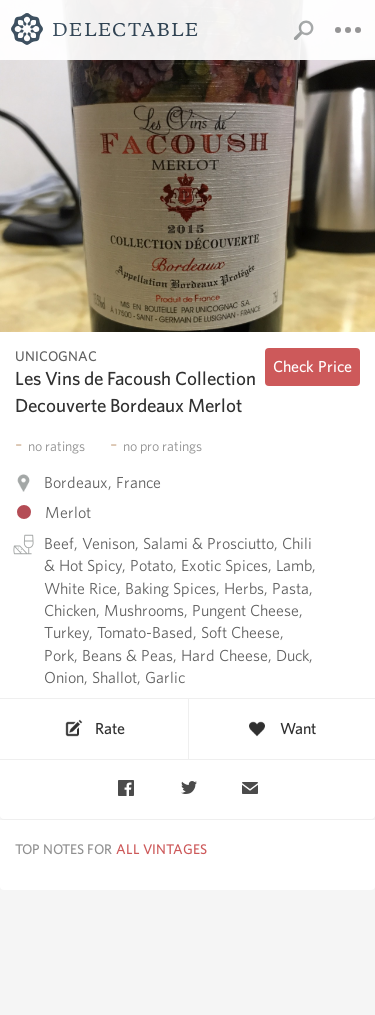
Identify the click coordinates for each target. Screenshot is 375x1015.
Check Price (312, 366)
